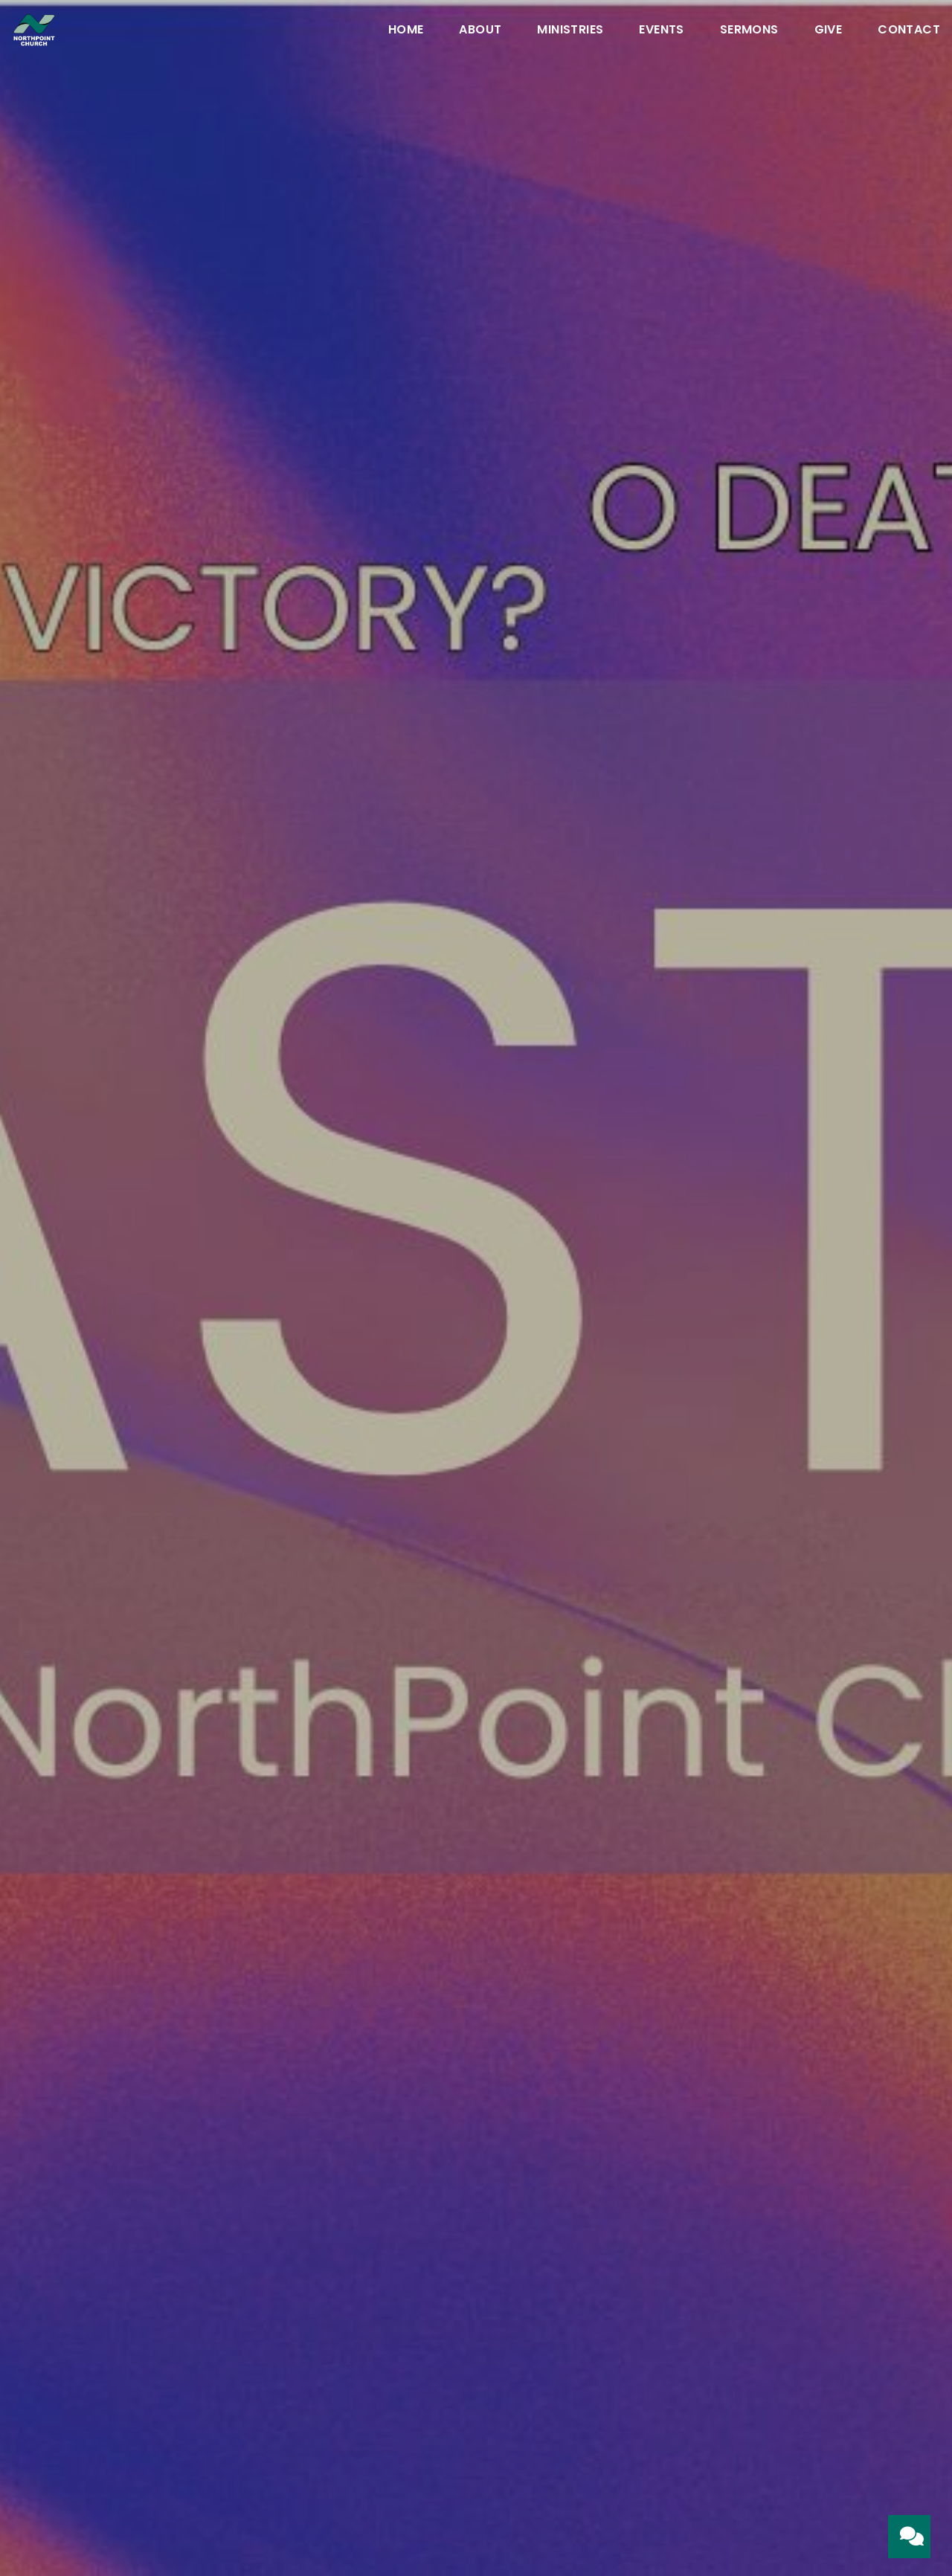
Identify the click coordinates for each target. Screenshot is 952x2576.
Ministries (570, 31)
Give (828, 31)
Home (406, 31)
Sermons (749, 31)
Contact (909, 31)
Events (661, 31)
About (480, 31)
